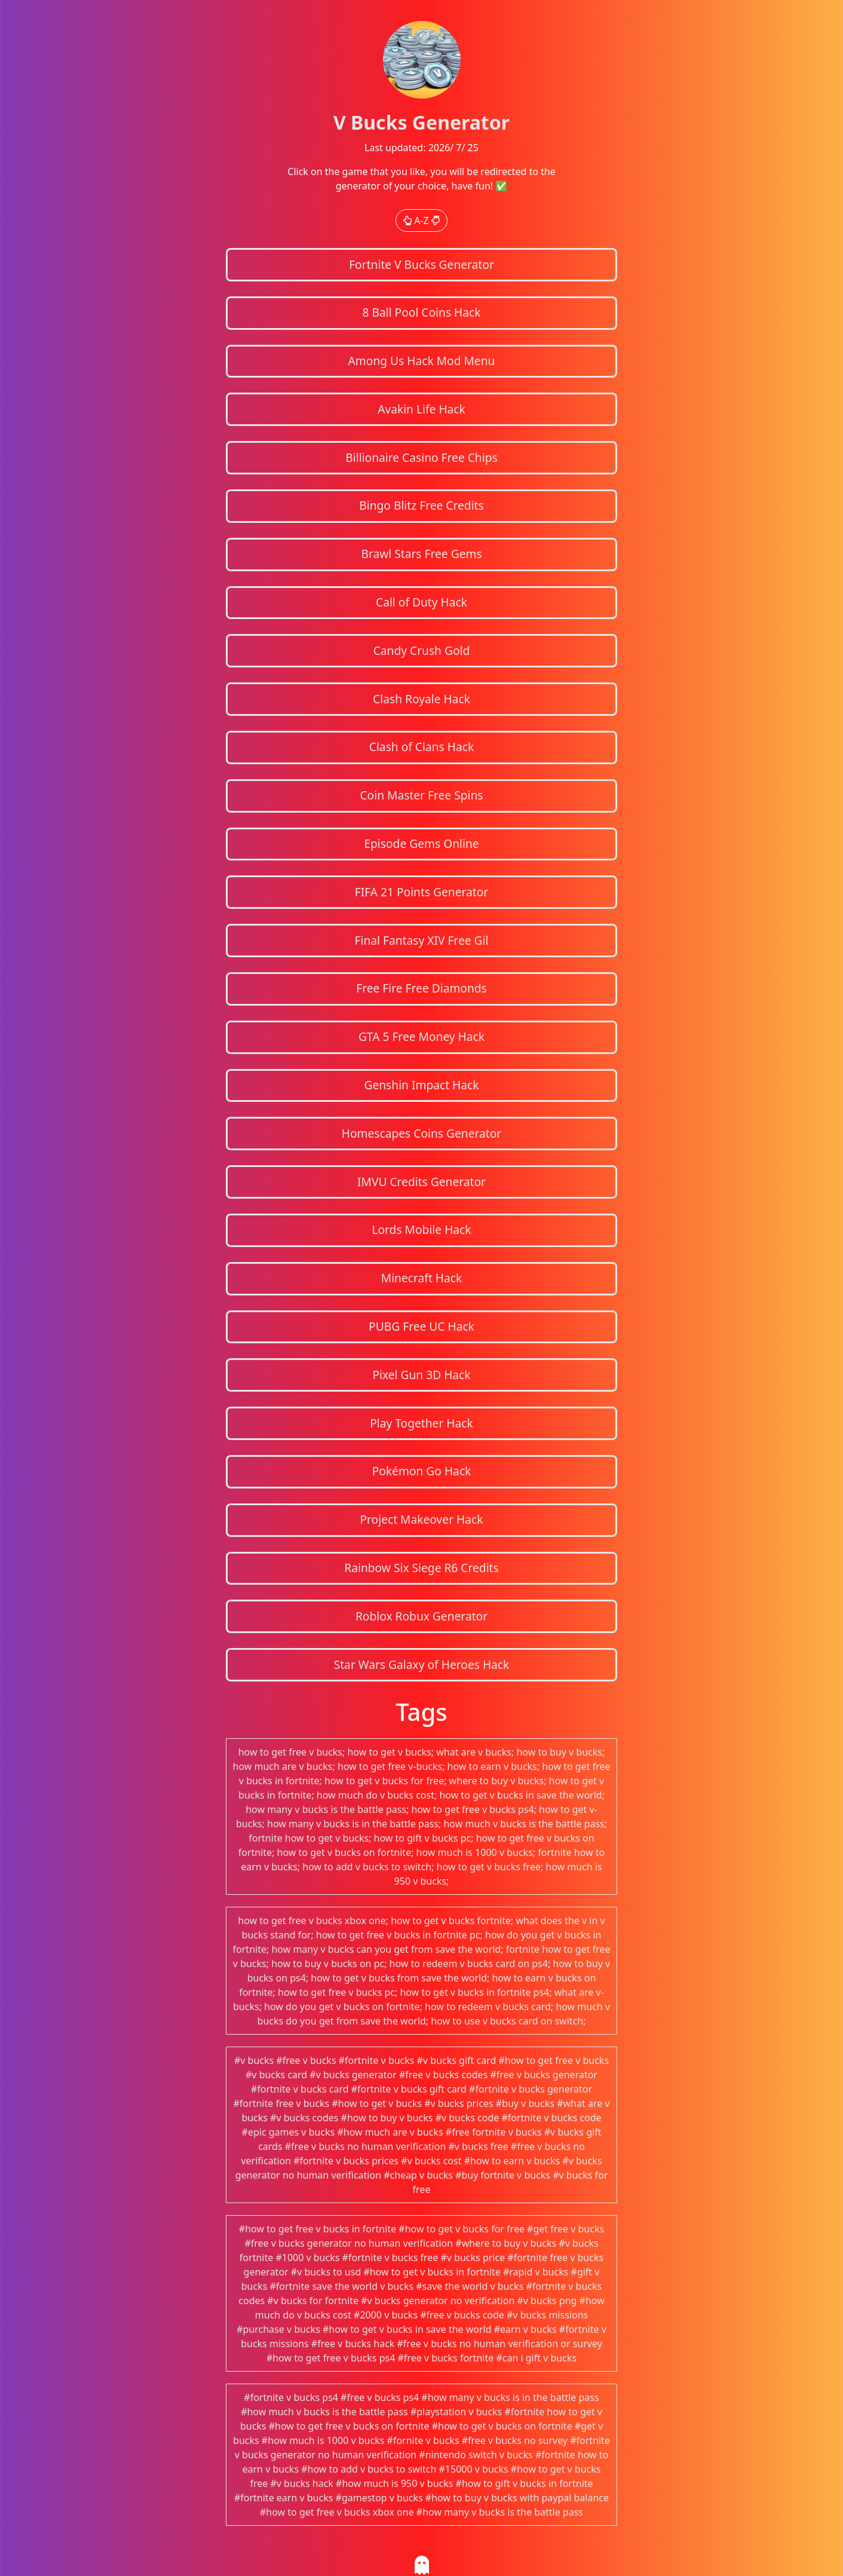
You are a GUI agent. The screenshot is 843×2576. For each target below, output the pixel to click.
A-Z (421, 220)
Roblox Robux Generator (421, 1616)
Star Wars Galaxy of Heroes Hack (422, 1664)
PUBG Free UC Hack (421, 1326)
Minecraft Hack (421, 1278)
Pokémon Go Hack (421, 1471)
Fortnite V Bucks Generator (421, 264)
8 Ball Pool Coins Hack (421, 312)
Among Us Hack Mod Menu (421, 361)
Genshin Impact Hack (421, 1085)
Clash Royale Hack (421, 699)
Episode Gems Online (421, 843)
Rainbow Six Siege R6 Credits (421, 1568)
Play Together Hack (421, 1423)
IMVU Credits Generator (421, 1182)
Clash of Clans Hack (421, 747)
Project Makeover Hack (421, 1519)
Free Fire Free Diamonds (421, 988)
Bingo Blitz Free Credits (421, 505)
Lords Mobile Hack (421, 1229)
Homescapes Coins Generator (422, 1133)
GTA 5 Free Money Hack (421, 1036)
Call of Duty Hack (421, 602)
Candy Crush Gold (421, 650)
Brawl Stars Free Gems (421, 554)
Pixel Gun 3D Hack (421, 1375)
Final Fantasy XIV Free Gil (422, 940)
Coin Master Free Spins (421, 795)
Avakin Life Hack (421, 409)
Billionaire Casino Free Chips (421, 457)
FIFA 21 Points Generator (422, 892)
